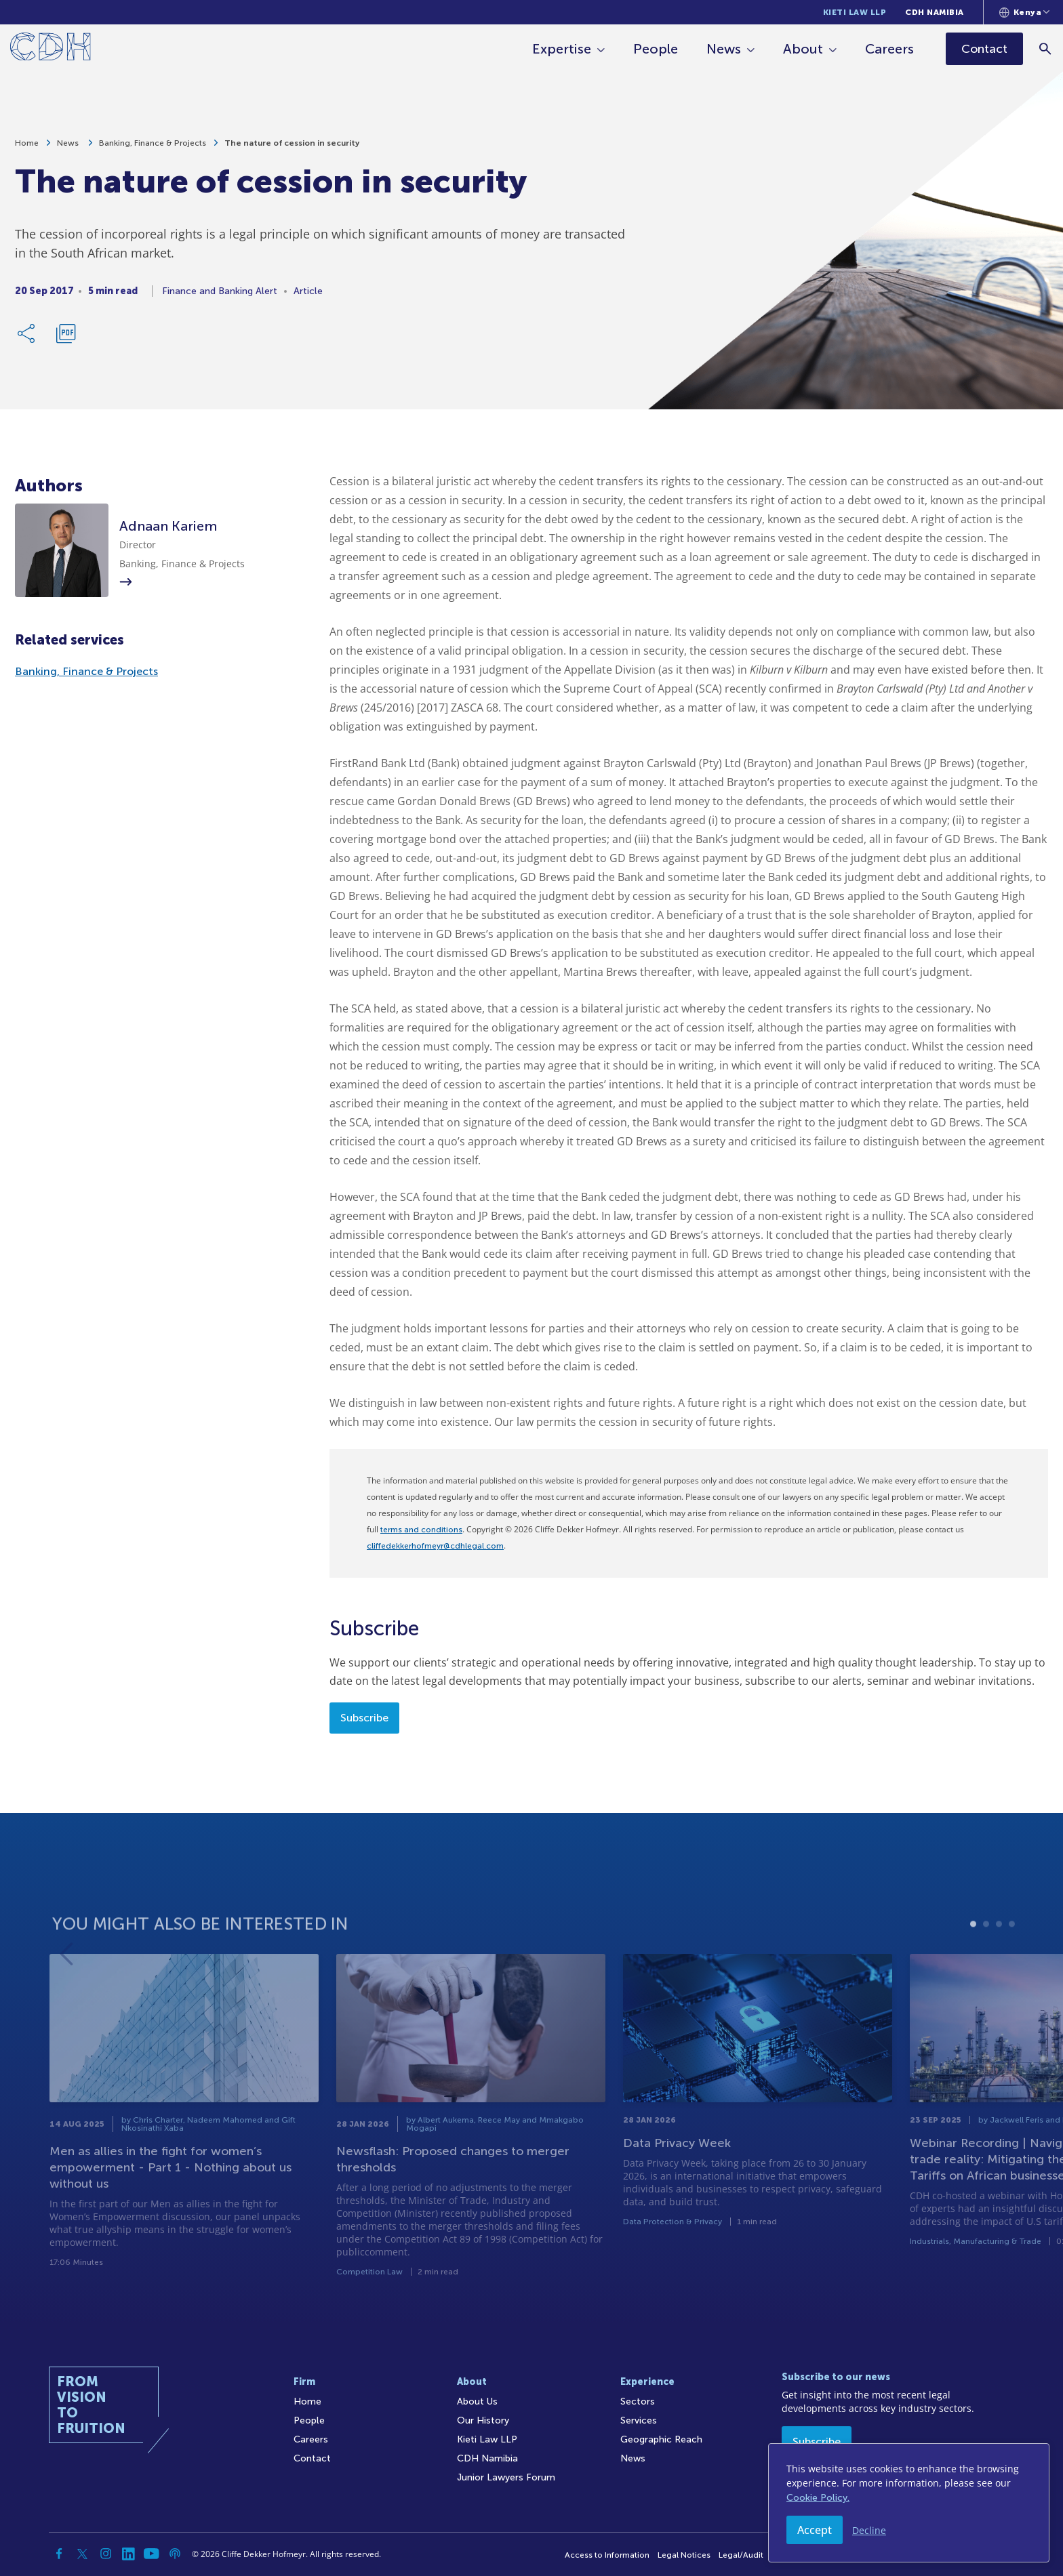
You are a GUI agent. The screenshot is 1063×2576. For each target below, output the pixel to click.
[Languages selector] (1024, 12)
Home (27, 148)
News (725, 49)
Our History (483, 2420)
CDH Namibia (934, 12)
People (657, 49)
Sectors (637, 2401)
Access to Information (607, 2555)
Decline (869, 2530)
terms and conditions (421, 1529)
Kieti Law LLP (855, 12)
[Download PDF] (65, 339)
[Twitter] (83, 2553)
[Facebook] (60, 2553)
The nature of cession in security (291, 148)
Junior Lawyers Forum (506, 2477)
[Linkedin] (129, 2553)
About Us (477, 2401)
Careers (890, 49)
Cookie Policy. (817, 2497)
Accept (814, 2529)
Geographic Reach (661, 2439)
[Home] (50, 49)
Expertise (563, 49)
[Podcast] (175, 2553)
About (804, 49)
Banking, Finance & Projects (152, 148)
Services (638, 2420)
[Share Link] (27, 339)
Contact (312, 2458)
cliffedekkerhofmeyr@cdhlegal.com (435, 1546)
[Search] (1046, 48)
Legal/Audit (741, 2555)
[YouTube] (152, 2553)
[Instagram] (106, 2553)
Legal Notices (684, 2555)
